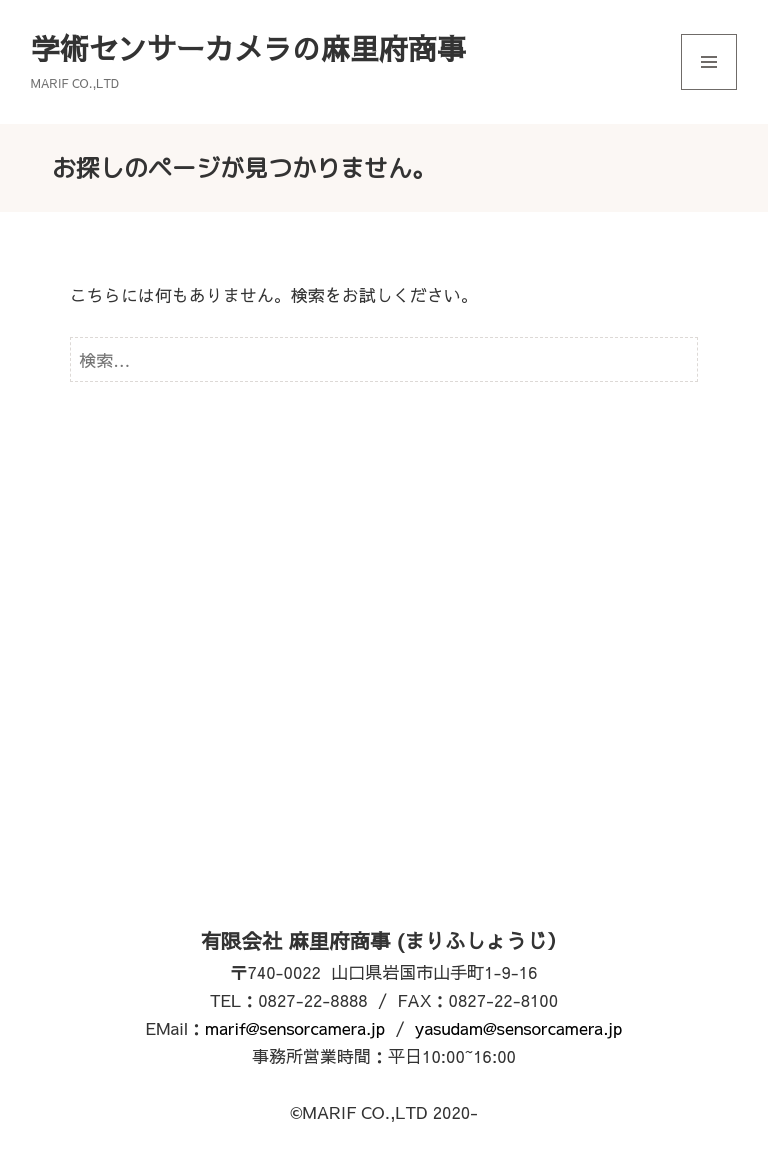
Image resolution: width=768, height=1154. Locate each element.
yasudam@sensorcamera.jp (519, 1028)
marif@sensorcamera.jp (295, 1028)
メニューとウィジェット (709, 89)
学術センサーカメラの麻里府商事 (248, 48)
